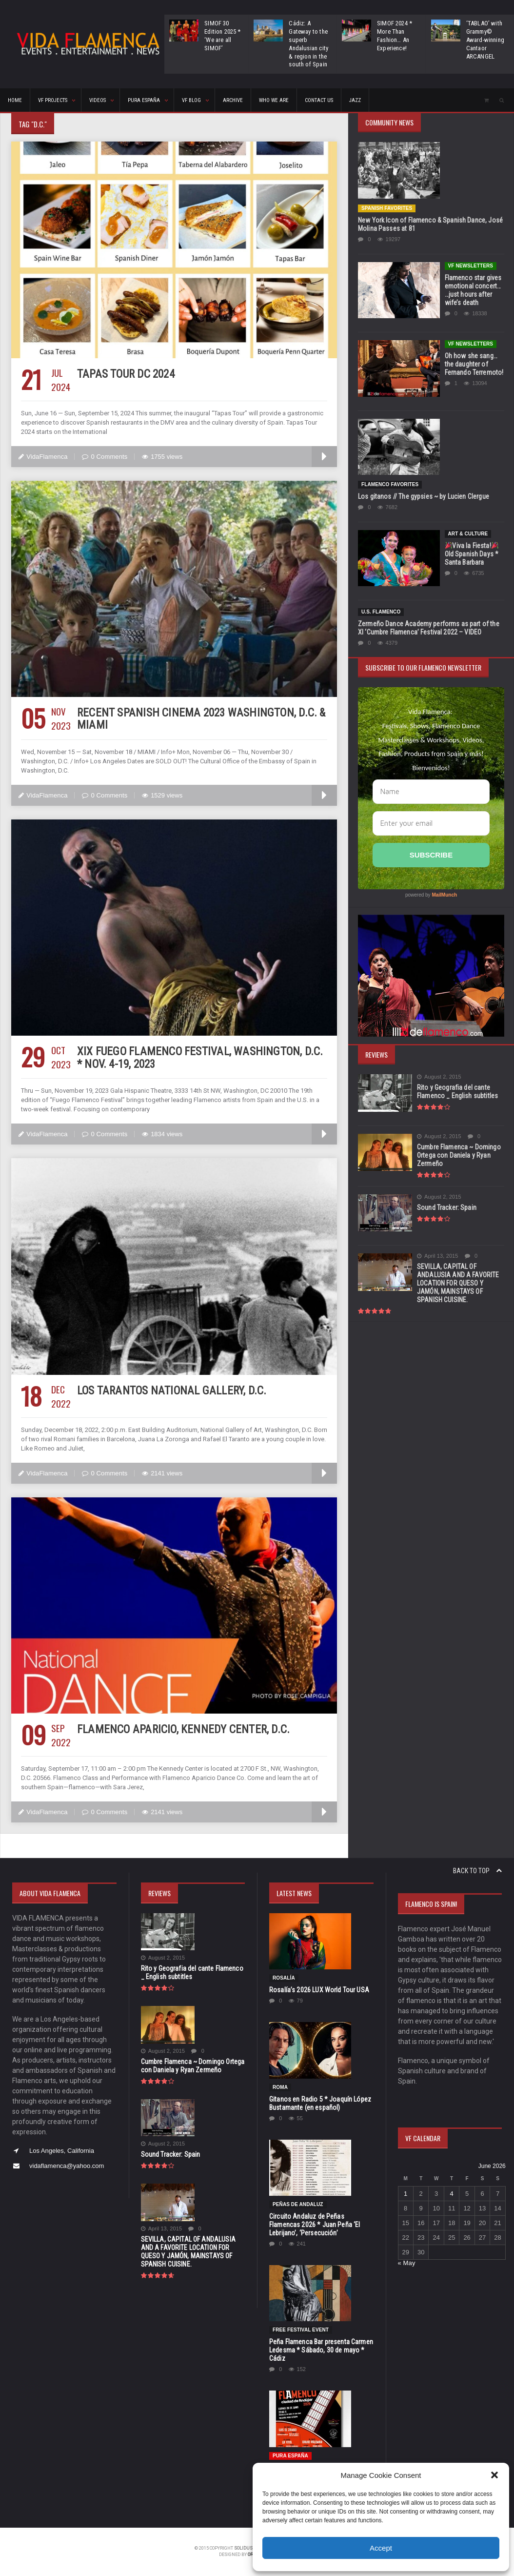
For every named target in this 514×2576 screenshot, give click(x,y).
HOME (15, 100)
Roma (280, 2087)
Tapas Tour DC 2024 (124, 374)
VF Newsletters (470, 265)
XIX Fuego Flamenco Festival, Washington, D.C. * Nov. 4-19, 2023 (200, 1057)
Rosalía (284, 1978)
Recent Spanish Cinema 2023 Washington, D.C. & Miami (198, 719)
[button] (494, 2475)
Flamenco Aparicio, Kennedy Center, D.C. (180, 1729)
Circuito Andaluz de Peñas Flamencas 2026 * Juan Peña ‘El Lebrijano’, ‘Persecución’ (313, 2224)
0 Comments (103, 456)
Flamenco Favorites (389, 484)
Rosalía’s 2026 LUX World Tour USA (318, 1990)
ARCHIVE (233, 100)
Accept (381, 2548)
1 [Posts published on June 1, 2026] (405, 2193)
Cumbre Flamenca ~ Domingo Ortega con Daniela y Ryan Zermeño (458, 1155)
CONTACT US (319, 100)
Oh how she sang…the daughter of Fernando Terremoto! (473, 364)
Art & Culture (467, 533)
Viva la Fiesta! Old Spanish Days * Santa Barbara (471, 554)
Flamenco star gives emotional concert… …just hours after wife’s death (472, 290)
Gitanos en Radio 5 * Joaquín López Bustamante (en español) (319, 2103)
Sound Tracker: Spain (446, 1207)
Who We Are (274, 100)
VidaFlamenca (43, 456)
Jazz (355, 100)
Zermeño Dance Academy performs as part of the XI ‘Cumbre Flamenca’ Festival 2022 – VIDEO (430, 628)
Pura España (290, 2455)
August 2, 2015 (438, 1077)
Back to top (477, 1871)
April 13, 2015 (437, 1256)
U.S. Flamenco (380, 611)
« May (406, 2263)
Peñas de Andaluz (297, 2204)
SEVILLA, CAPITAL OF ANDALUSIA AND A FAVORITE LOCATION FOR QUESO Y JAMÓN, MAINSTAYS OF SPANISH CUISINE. (457, 1283)
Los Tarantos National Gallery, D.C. (169, 1390)
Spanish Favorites (386, 208)
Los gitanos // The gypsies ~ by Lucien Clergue (422, 496)
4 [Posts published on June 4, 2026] (452, 2193)
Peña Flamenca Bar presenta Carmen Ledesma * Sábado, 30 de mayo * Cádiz (320, 2350)
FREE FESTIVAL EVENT (300, 2329)
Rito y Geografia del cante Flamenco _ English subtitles (456, 1092)
